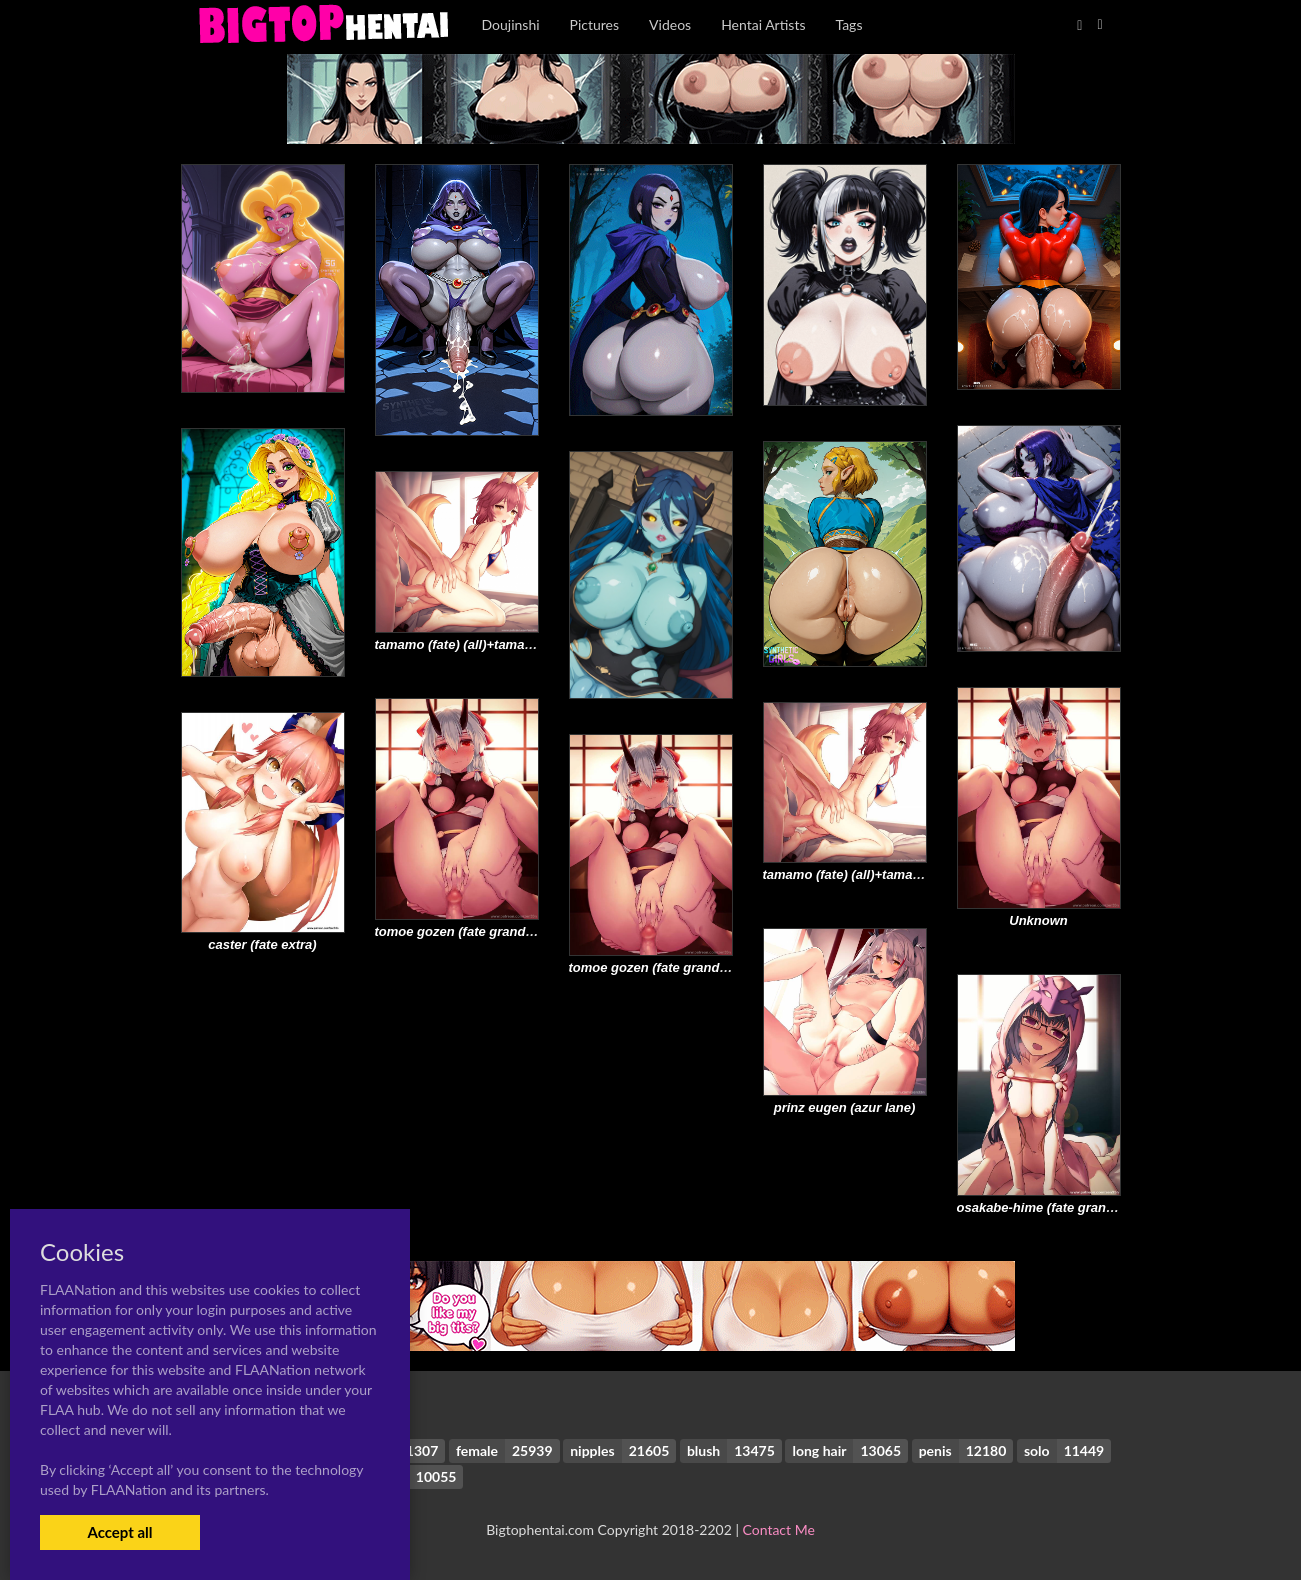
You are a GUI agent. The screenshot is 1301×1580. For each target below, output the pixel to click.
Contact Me (779, 1529)
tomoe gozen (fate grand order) (471, 931)
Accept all (119, 1532)
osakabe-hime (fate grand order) (1056, 1207)
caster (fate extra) (262, 944)
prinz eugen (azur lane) (845, 1107)
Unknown (1038, 920)
